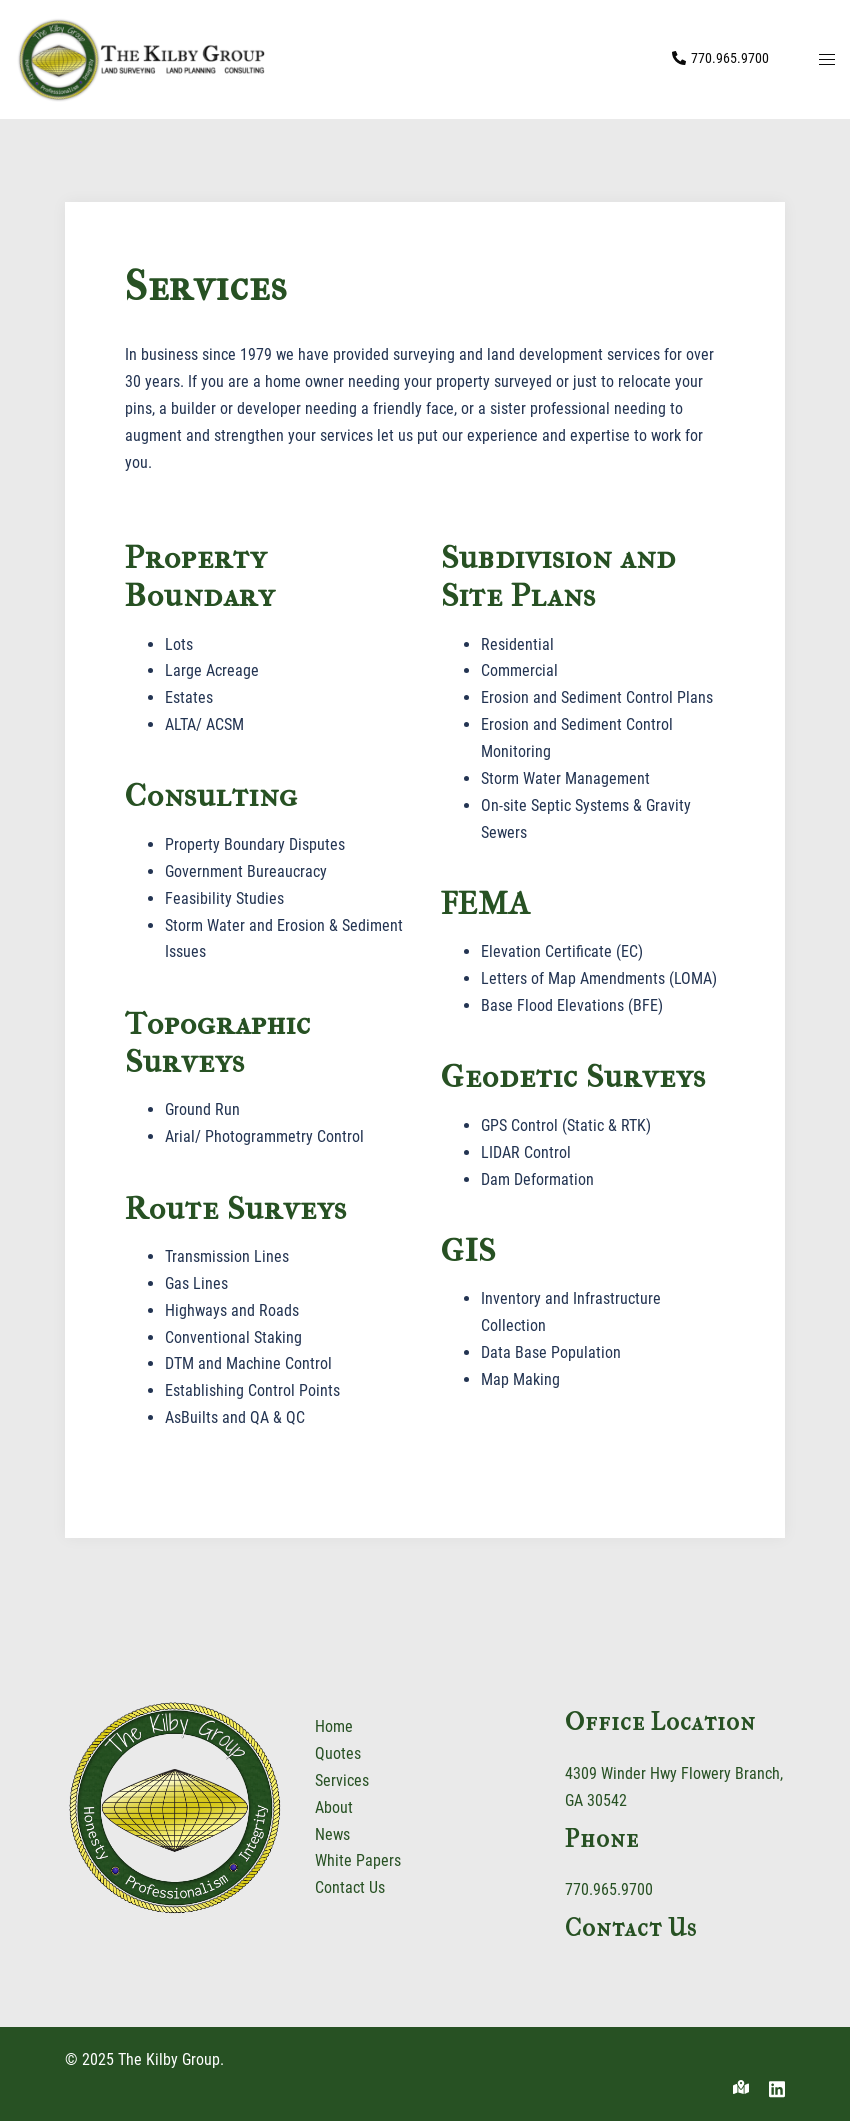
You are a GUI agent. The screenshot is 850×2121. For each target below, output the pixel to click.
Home (334, 1726)
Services (342, 1780)
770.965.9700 (609, 1889)
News (332, 1834)
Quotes (338, 1753)
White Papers (358, 1860)
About (334, 1807)
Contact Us (350, 1887)
